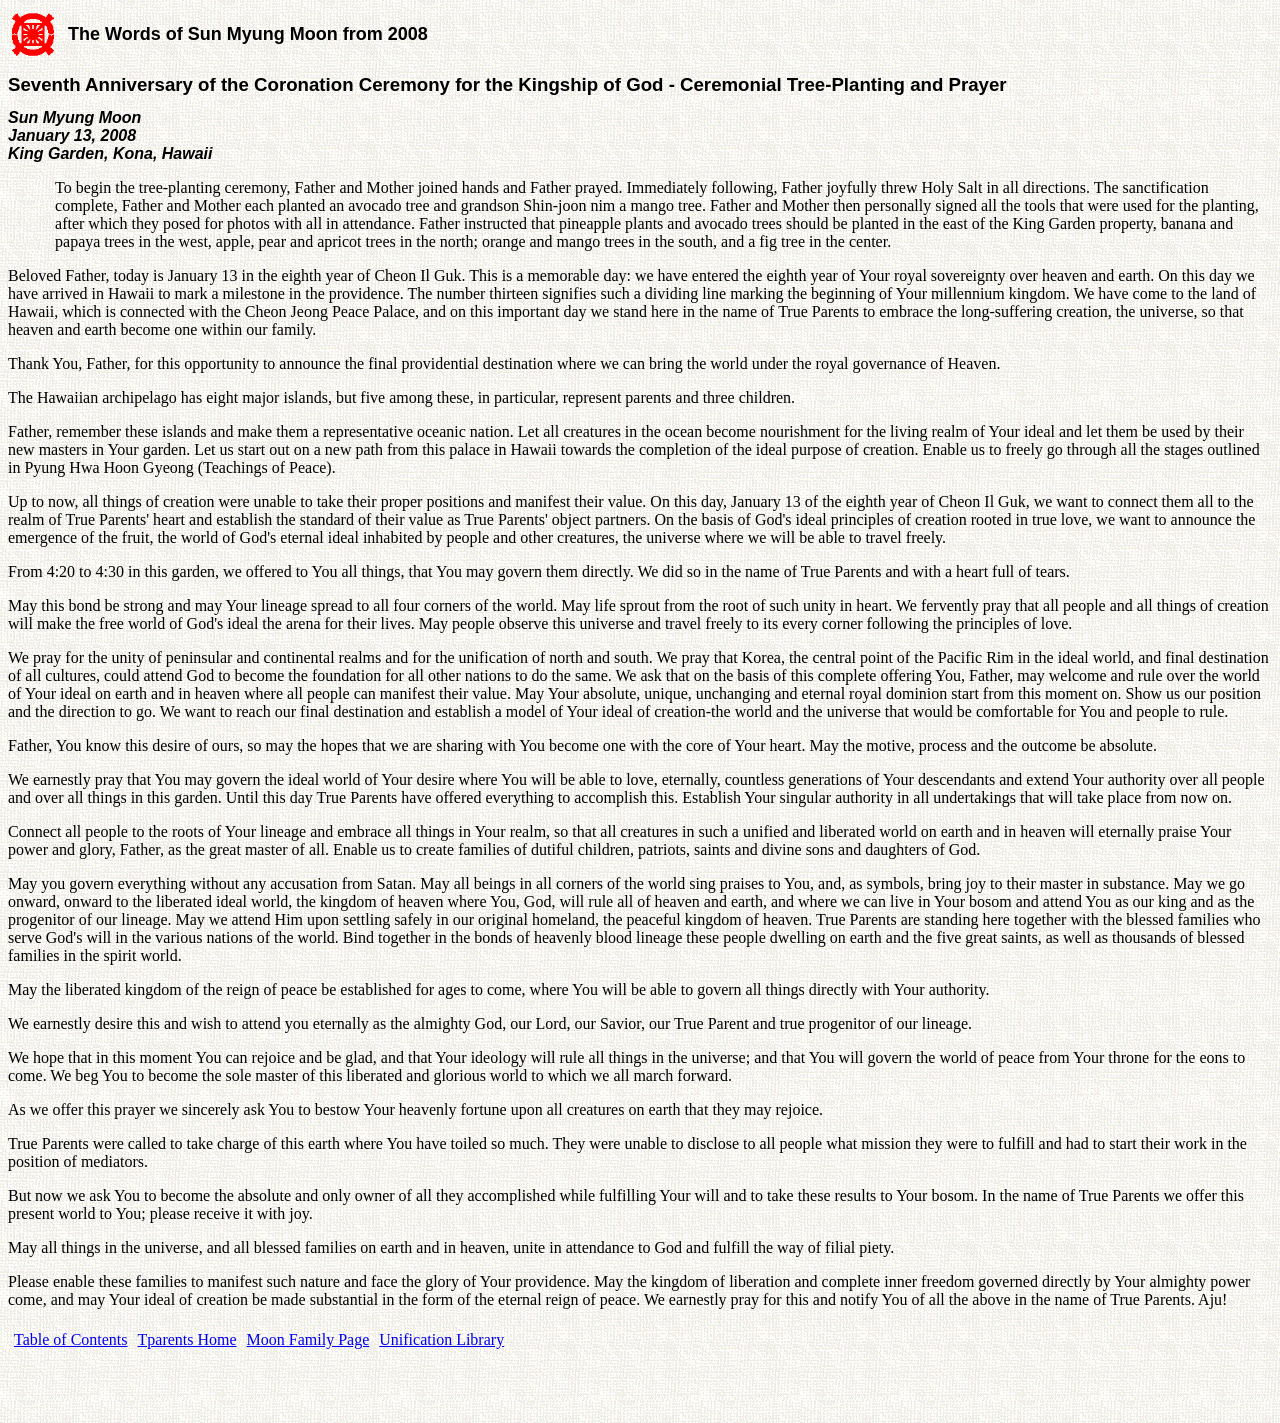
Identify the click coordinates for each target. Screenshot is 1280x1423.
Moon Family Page (308, 1339)
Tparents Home (187, 1339)
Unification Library (441, 1339)
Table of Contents (71, 1339)
